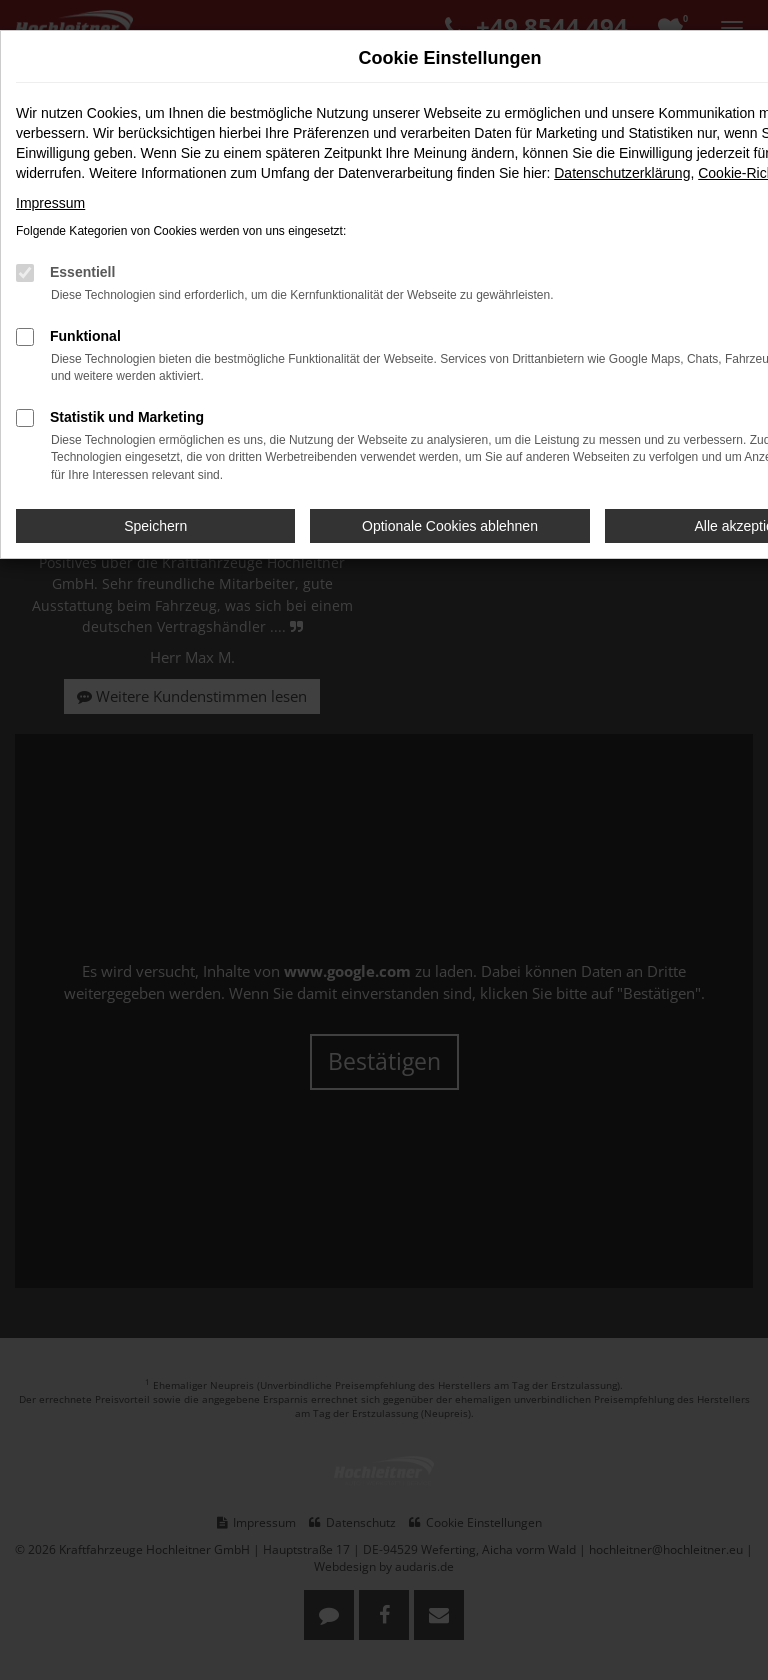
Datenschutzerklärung (622, 173)
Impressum (50, 203)
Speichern (155, 526)
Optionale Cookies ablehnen (450, 526)
